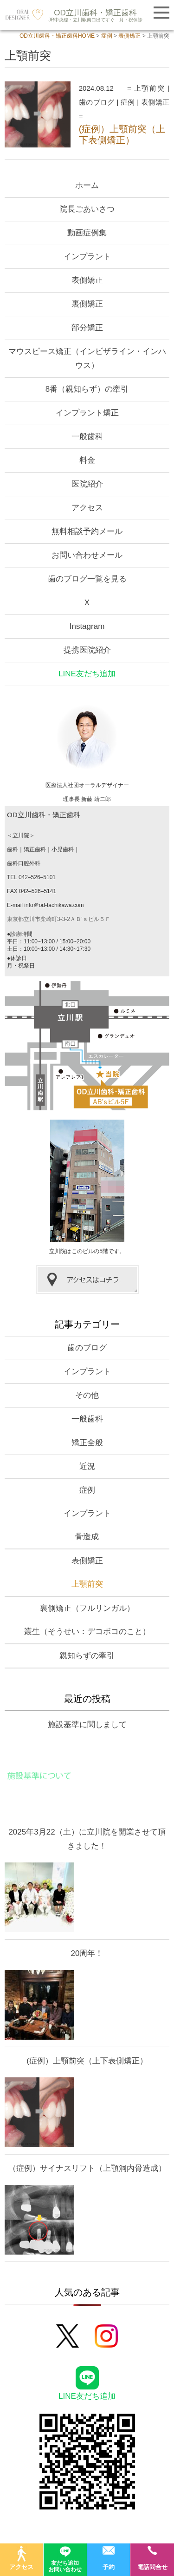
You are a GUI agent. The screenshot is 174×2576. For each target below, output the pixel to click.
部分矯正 (87, 327)
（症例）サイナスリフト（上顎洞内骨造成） (87, 2168)
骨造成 (87, 1536)
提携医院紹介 (87, 650)
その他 (87, 1395)
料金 (87, 460)
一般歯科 (87, 436)
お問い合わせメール (87, 555)
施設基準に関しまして (87, 1724)
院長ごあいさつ (87, 209)
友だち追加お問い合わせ (65, 2558)
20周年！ (87, 1953)
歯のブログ (97, 102)
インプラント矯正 (87, 412)
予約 (108, 2558)
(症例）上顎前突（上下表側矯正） (87, 2060)
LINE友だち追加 (87, 673)
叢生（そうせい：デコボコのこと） (87, 1631)
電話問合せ (152, 2558)
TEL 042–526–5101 (31, 877)
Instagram (87, 626)
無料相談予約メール (87, 531)
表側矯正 (155, 102)
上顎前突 (149, 88)
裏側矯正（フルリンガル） (87, 1608)
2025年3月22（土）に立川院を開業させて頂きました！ (86, 1839)
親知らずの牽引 (87, 1655)
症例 (128, 102)
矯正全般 (87, 1442)
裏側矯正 (87, 304)
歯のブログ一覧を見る (87, 578)
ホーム (87, 185)
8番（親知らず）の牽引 (87, 389)
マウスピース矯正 (87, 358)
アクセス (87, 507)
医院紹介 (87, 484)
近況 (87, 1466)
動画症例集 (87, 232)
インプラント (87, 256)
